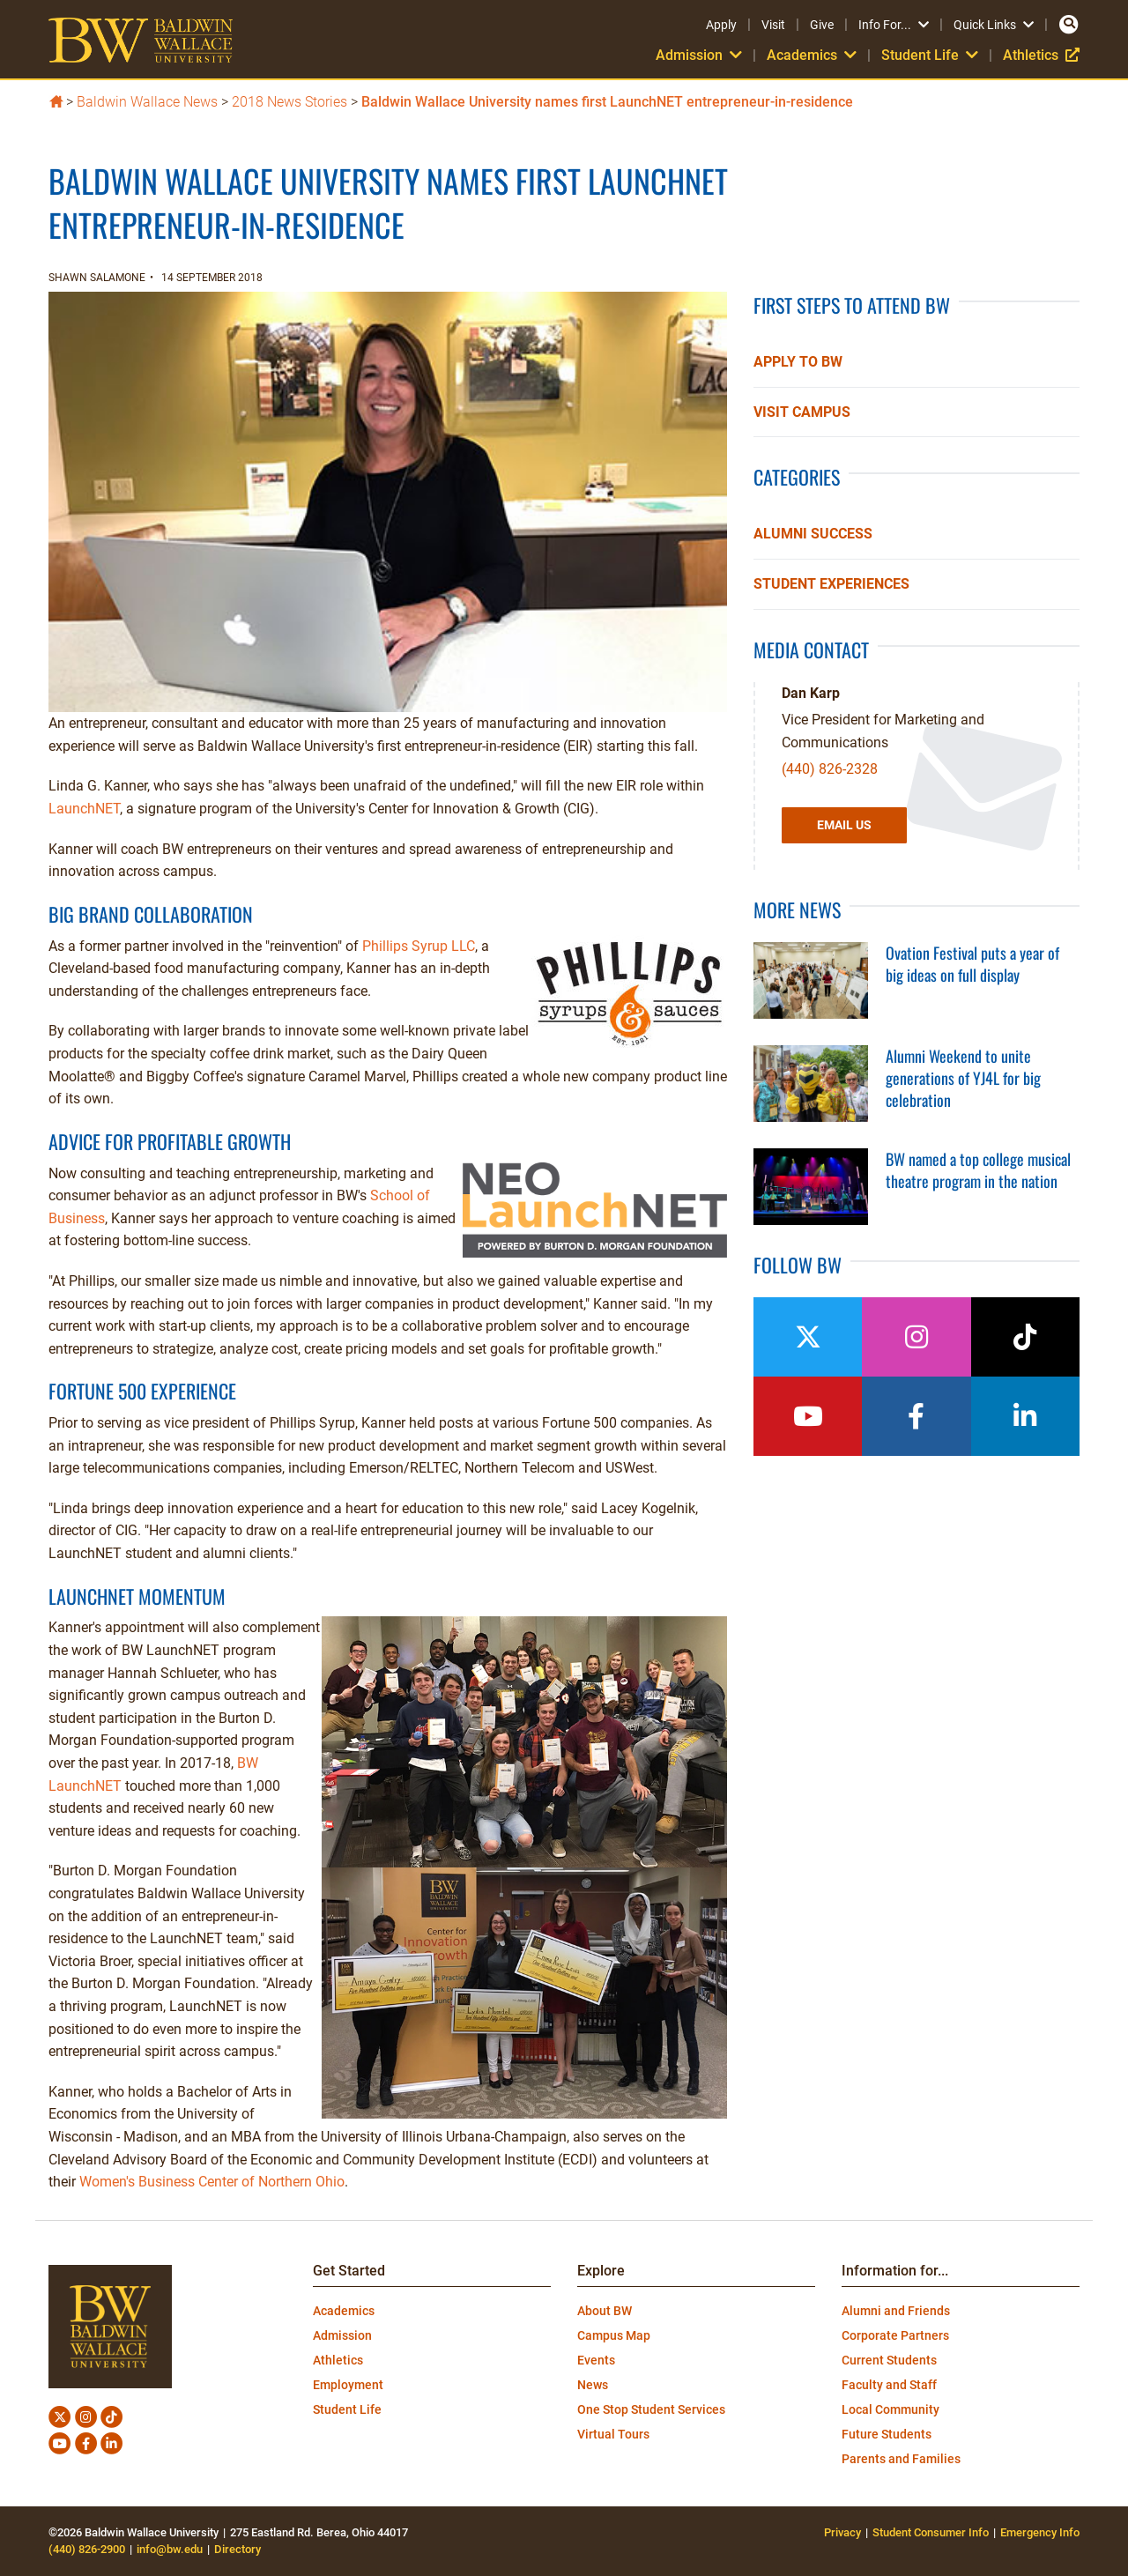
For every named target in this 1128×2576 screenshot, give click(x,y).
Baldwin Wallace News (147, 101)
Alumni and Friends (896, 2311)
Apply (721, 25)
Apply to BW (797, 361)
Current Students (889, 2360)
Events (596, 2360)
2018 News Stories (289, 101)
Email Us (844, 825)
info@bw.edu (170, 2549)
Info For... (893, 25)
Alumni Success (812, 533)
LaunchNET (84, 808)
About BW (604, 2311)
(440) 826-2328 (830, 769)
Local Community (890, 2409)
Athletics (1041, 55)
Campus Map (613, 2335)
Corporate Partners (895, 2335)
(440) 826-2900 (86, 2549)
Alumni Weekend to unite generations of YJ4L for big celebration (963, 1077)
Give (822, 25)
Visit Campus (801, 412)
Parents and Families (901, 2459)
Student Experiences (831, 583)
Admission (699, 55)
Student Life (929, 55)
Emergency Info (1040, 2532)
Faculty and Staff (889, 2385)
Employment (348, 2385)
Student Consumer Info (930, 2532)
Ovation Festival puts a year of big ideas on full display (972, 963)
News (592, 2385)
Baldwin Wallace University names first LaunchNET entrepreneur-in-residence (607, 101)
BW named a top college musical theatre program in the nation (978, 1169)
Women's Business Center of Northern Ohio (212, 2181)
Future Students (886, 2434)
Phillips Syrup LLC (418, 946)
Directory (237, 2549)
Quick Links (994, 25)
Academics (812, 55)
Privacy (842, 2532)
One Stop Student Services (651, 2409)
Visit (773, 25)
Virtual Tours (613, 2434)
